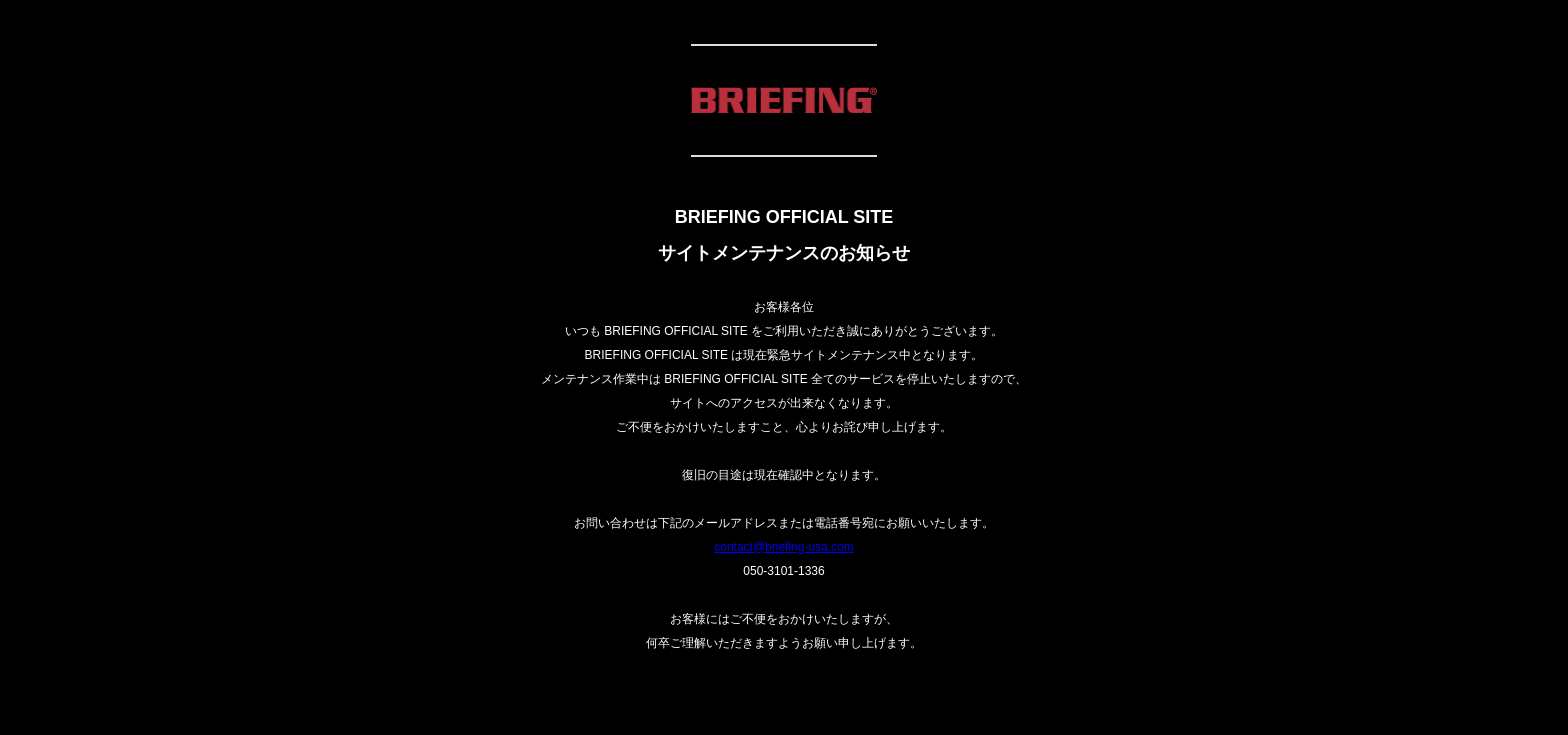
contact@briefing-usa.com (784, 547)
